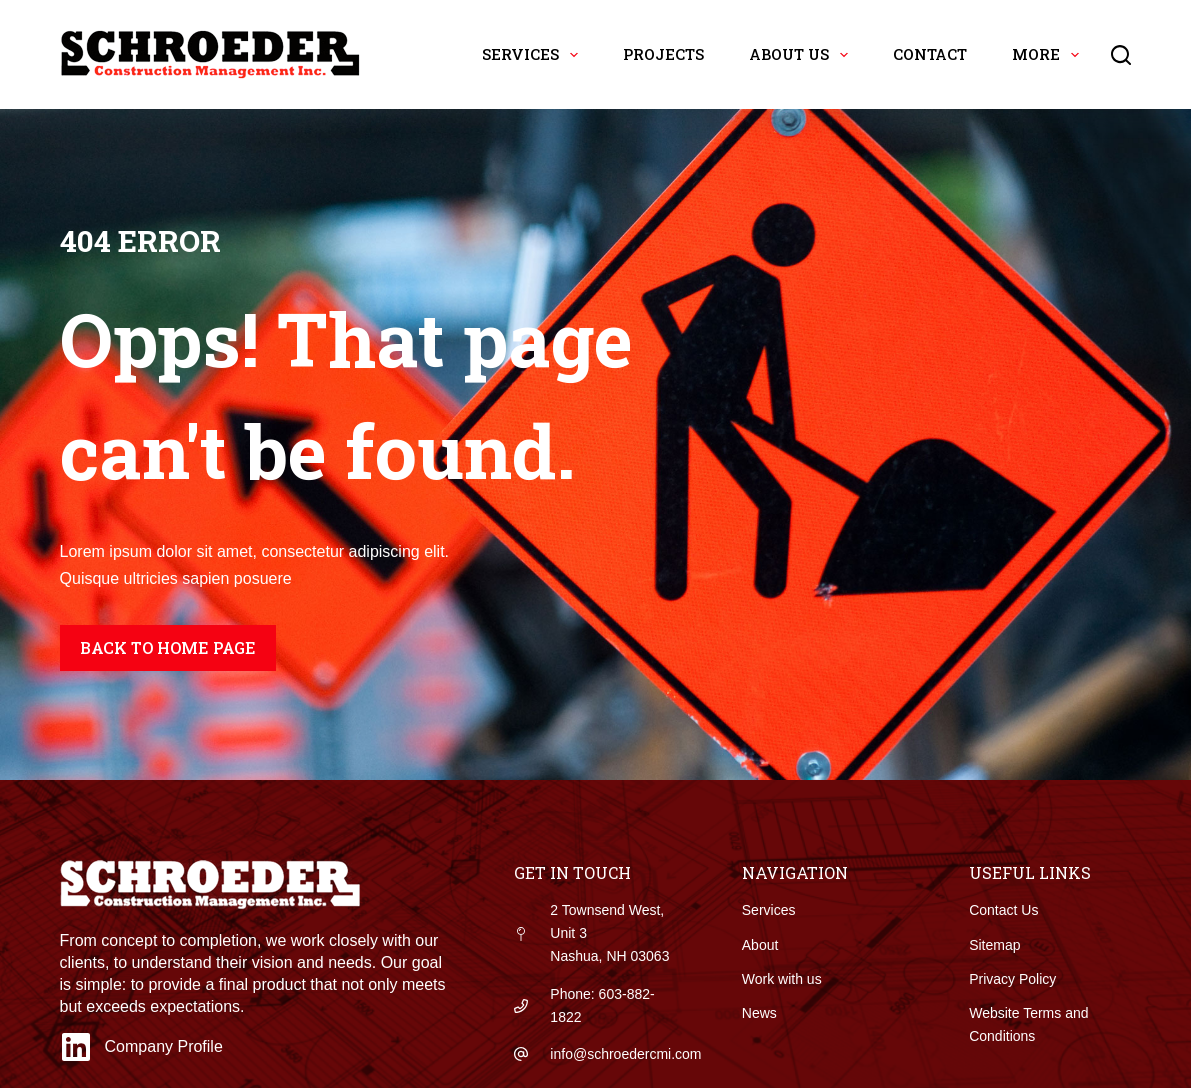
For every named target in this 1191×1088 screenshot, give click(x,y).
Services (534, 55)
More (1049, 55)
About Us (802, 55)
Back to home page (168, 647)
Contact (930, 54)
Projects (663, 54)
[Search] (1121, 55)
